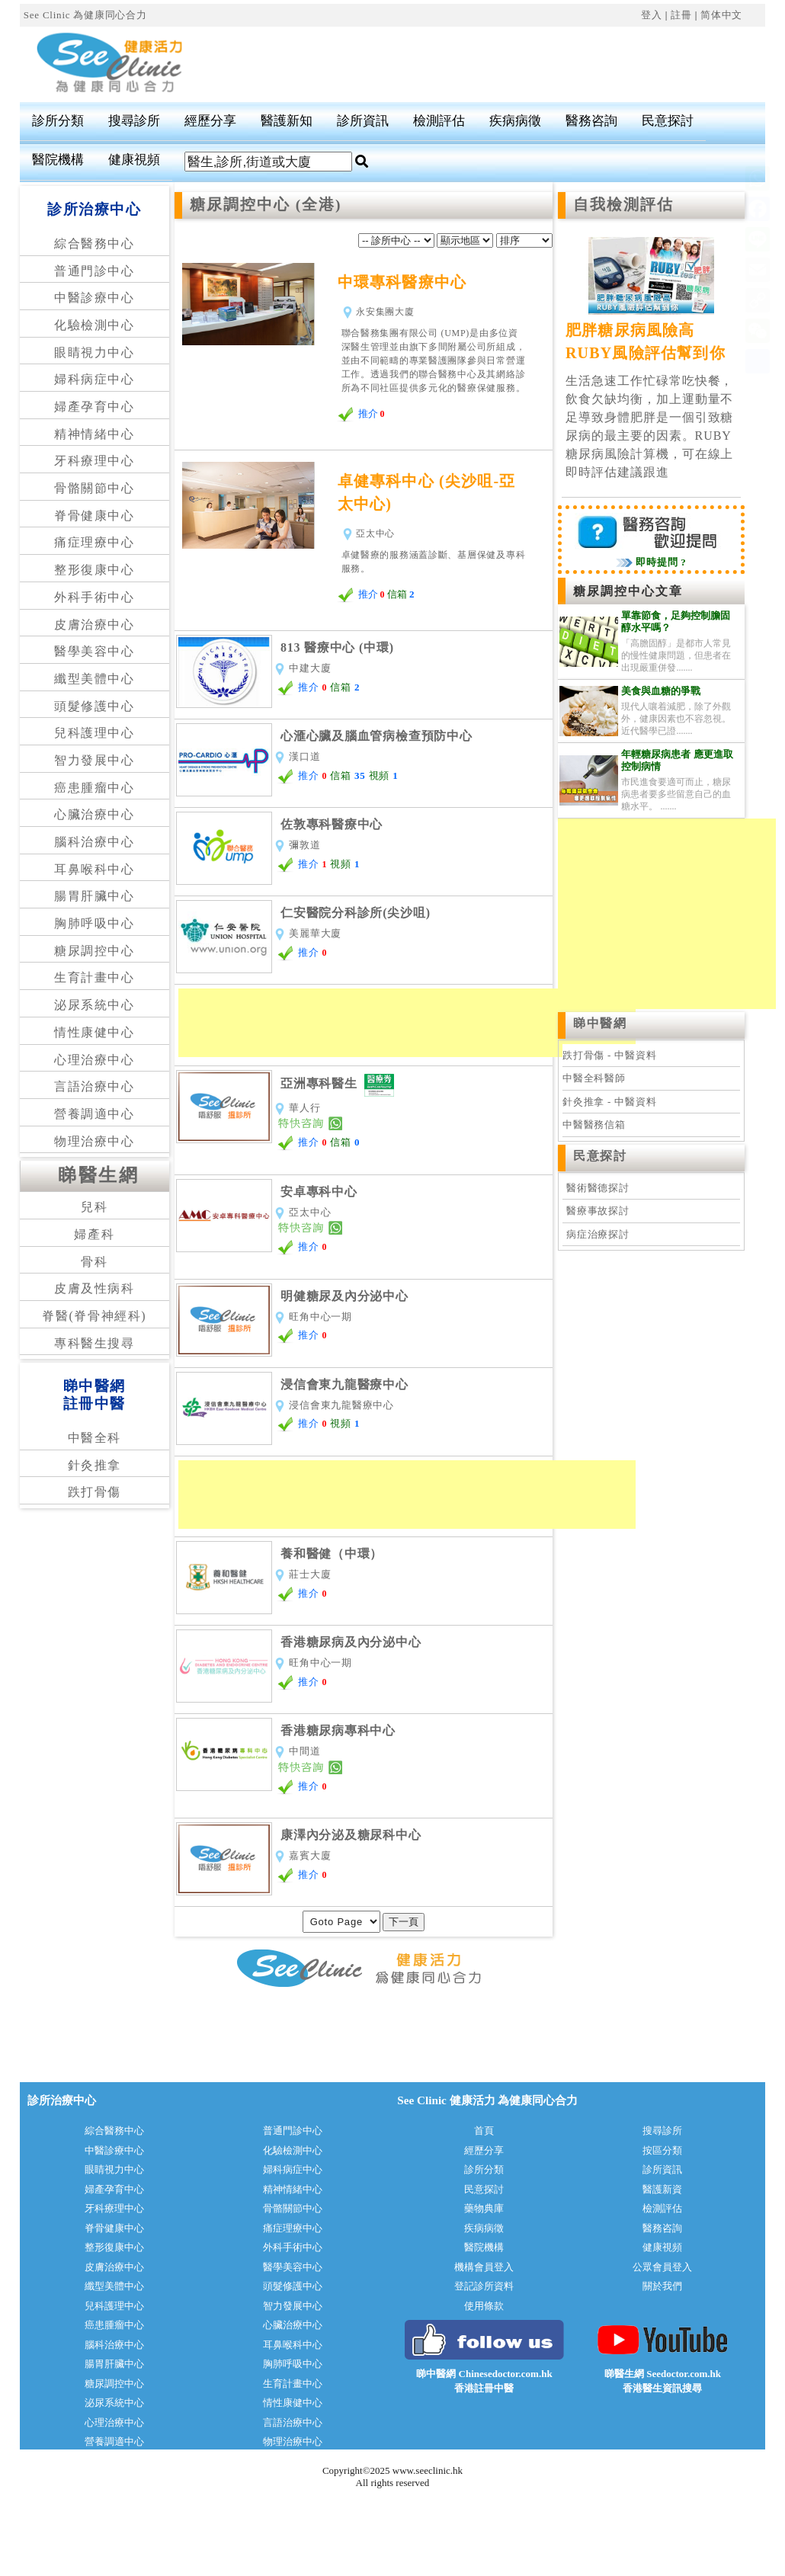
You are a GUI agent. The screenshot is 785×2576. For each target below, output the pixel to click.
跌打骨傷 (94, 1491)
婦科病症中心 (94, 379)
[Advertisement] (407, 1022)
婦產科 (94, 1234)
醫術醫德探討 (598, 1187)
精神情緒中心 (94, 434)
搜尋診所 (134, 121)
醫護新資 (662, 2189)
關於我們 (662, 2286)
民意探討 (668, 121)
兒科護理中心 (94, 732)
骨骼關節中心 (94, 488)
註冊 (681, 15)
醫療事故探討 (598, 1210)
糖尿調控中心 (94, 950)
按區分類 (662, 2150)
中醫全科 (94, 1437)
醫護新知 (286, 121)
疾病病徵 (515, 121)
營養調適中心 (94, 1113)
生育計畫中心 (94, 977)
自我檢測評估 (623, 205)
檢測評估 (439, 121)
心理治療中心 (94, 1059)
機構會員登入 (484, 2267)
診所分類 (58, 121)
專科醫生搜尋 (94, 1343)
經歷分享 (210, 121)
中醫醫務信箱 (594, 1124)
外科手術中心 (94, 597)
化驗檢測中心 (94, 325)
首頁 (484, 2130)
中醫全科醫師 (594, 1078)
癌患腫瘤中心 (94, 787)
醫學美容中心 (94, 651)
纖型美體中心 (94, 678)
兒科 (94, 1206)
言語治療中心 (94, 1086)
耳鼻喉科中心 (94, 869)
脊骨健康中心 (94, 515)
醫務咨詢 (591, 121)
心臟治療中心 (94, 814)
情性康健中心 (94, 1032)
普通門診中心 (94, 270)
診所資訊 (363, 121)
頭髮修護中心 (94, 706)
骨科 (94, 1261)
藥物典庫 (484, 2208)
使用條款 (484, 2306)
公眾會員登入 (662, 2267)
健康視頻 (134, 159)
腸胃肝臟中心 (94, 895)
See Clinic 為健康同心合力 (85, 15)
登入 (651, 15)
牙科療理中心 (94, 460)
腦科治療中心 (94, 841)
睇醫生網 (98, 1175)
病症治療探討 (598, 1234)
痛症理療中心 (94, 542)
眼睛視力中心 (94, 352)
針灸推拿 (94, 1465)
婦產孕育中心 (94, 406)
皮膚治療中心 (94, 624)
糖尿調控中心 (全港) (265, 205)
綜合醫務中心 (94, 243)
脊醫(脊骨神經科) (94, 1315)
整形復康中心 (94, 569)
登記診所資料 (484, 2286)
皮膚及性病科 (94, 1288)
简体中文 (721, 15)
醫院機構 (58, 159)
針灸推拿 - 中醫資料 (609, 1101)
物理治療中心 (94, 1141)
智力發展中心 (94, 760)
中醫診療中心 (94, 297)
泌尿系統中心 (94, 1004)
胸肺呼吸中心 (94, 923)
